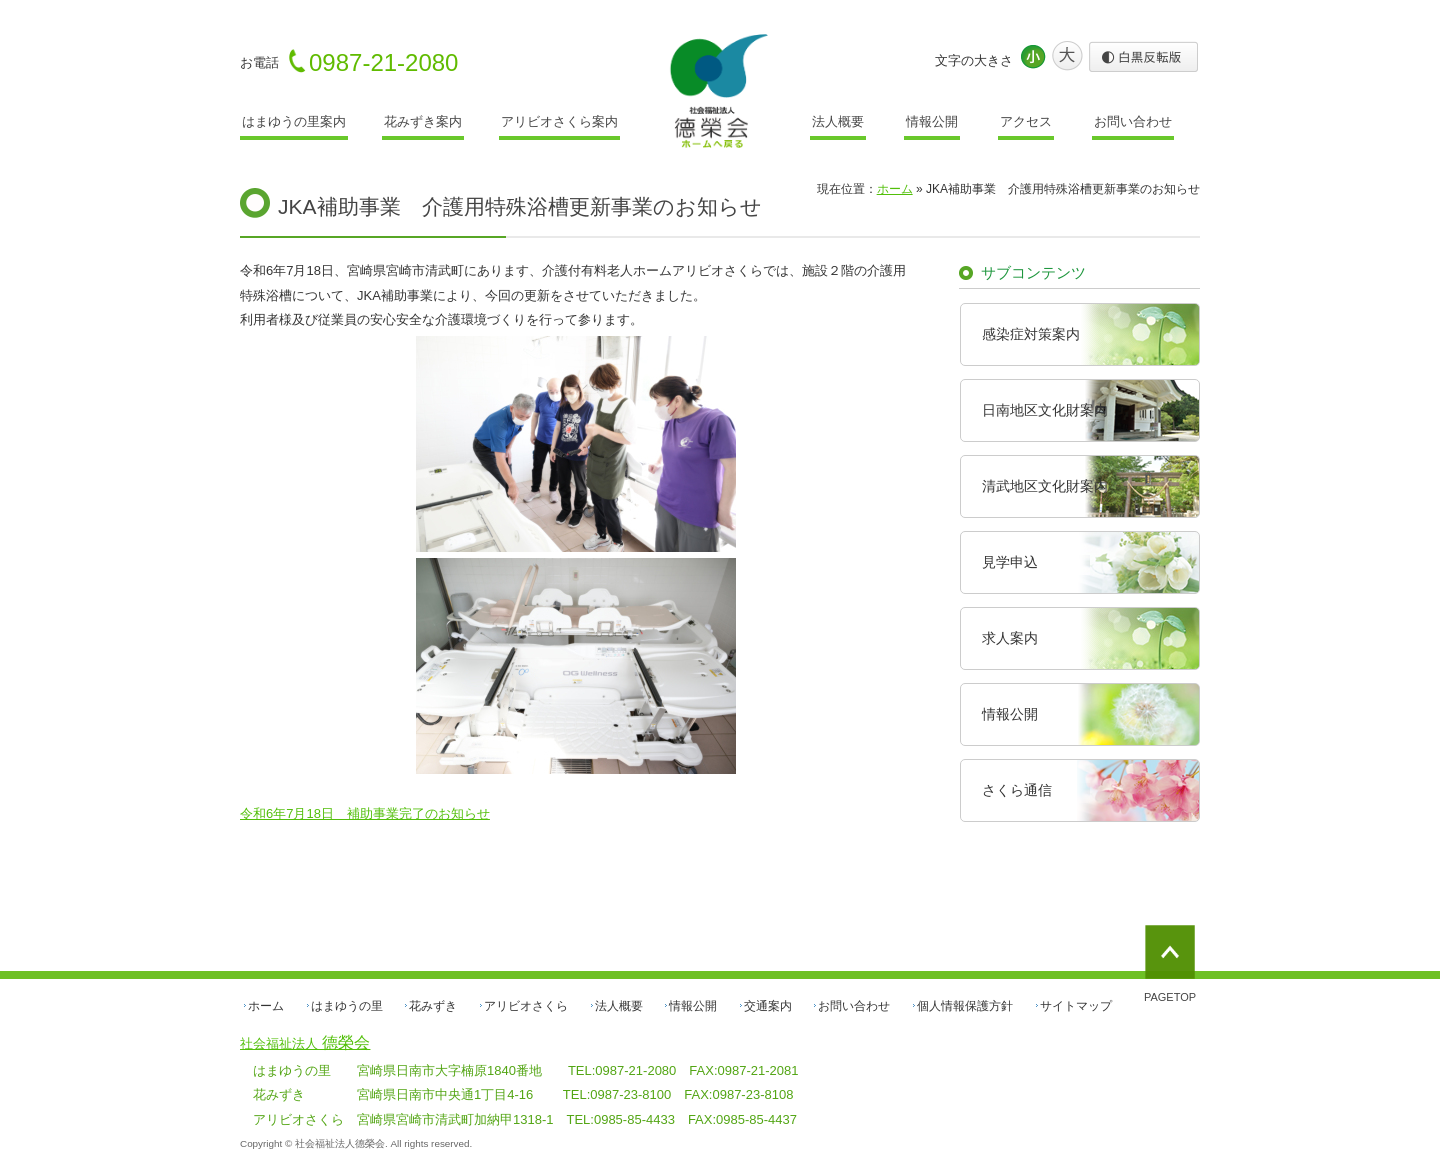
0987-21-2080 (383, 62)
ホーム (266, 1006)
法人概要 (838, 121)
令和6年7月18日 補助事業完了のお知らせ (365, 813)
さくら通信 (1017, 790)
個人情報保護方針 (965, 1006)
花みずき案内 (423, 121)
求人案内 (1010, 638)
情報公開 (932, 121)
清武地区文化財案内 (1045, 486)
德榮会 (305, 1042)
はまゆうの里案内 (294, 121)
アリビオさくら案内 (559, 121)
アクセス (1026, 121)
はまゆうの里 (347, 1006)
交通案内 (768, 1006)
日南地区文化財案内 (1045, 410)
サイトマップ (1076, 1006)
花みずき (433, 1006)
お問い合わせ (1133, 121)
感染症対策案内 (1031, 334)
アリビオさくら (526, 1006)
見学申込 (1010, 562)
